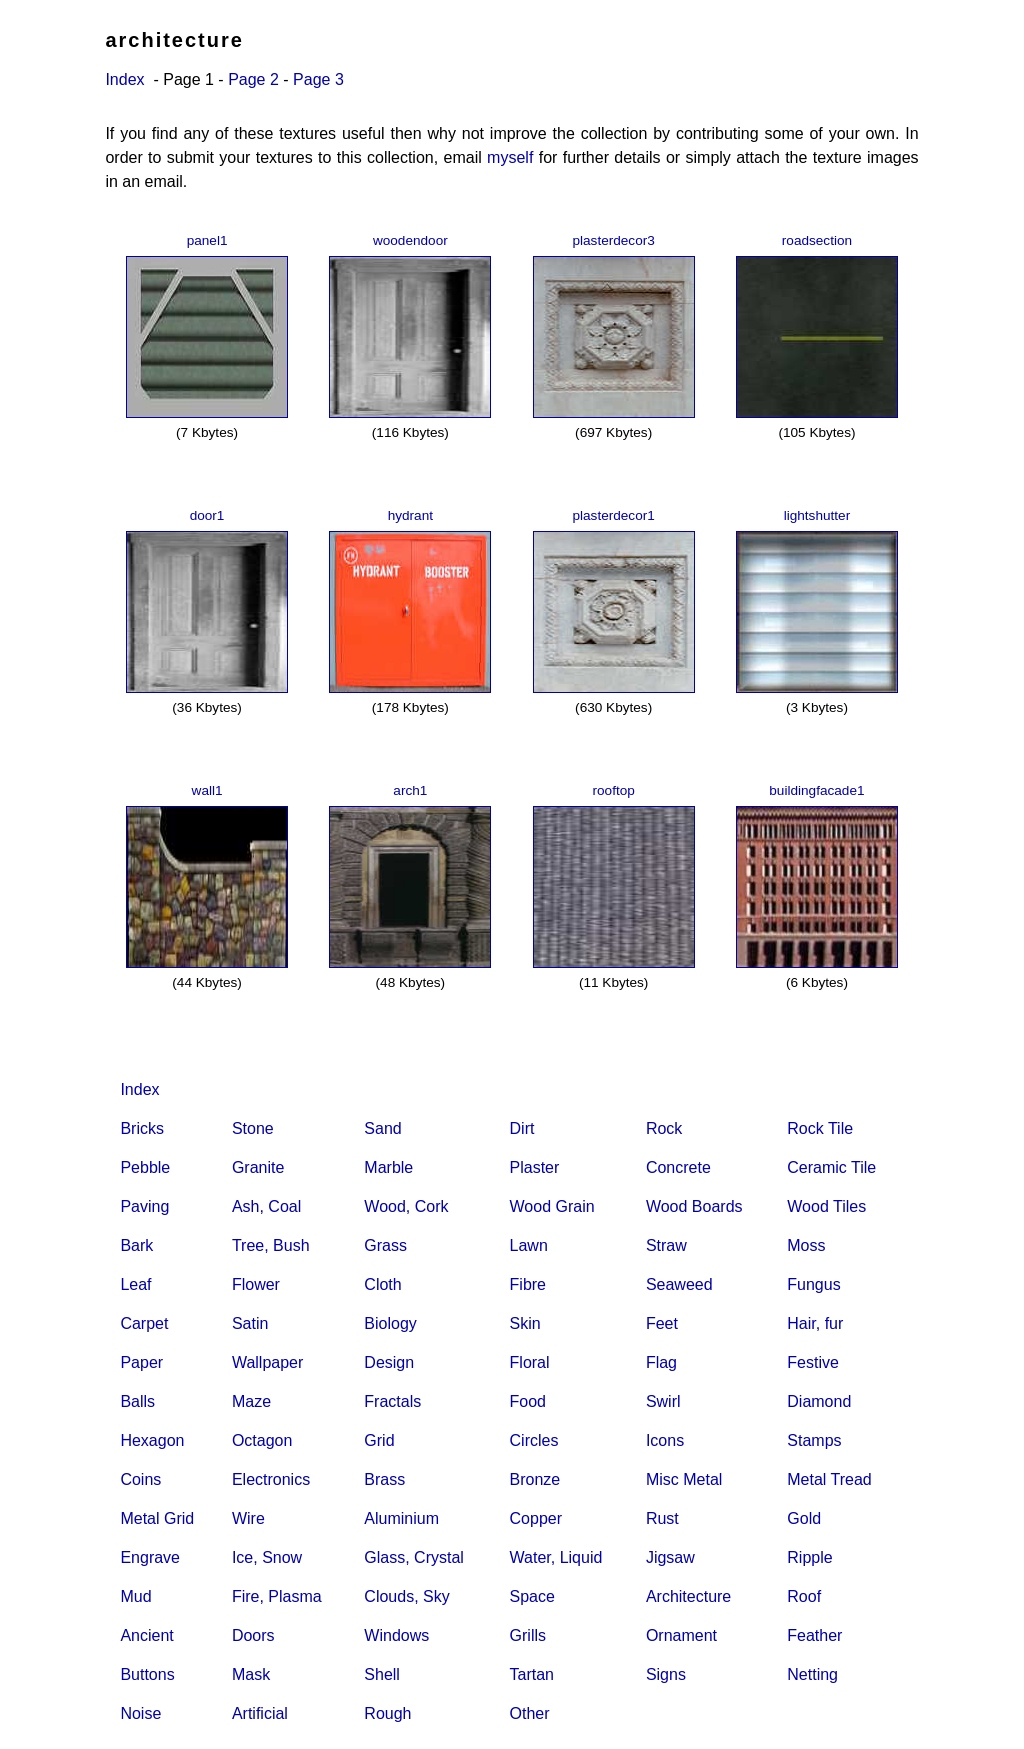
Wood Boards (694, 1206)
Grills (528, 1635)
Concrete (678, 1167)
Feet (662, 1323)
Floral (530, 1362)
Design (389, 1362)
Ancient (146, 1635)
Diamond (819, 1401)
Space (532, 1596)
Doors (253, 1635)
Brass (384, 1479)
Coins (140, 1479)
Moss (806, 1245)
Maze (251, 1401)
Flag (661, 1362)
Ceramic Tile (831, 1167)
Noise (140, 1713)
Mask (251, 1674)
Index (124, 79)
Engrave (150, 1557)
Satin (250, 1323)
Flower (256, 1284)
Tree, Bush (271, 1245)
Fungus (813, 1284)
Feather (814, 1635)
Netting (812, 1674)
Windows (396, 1635)
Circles (534, 1440)
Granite (258, 1167)
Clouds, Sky (406, 1596)
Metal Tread (829, 1479)
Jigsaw (670, 1557)
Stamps (814, 1440)
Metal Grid (157, 1518)
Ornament (681, 1635)
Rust (662, 1518)
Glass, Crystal (414, 1557)
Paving (144, 1206)
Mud (135, 1596)
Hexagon (152, 1440)
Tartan (532, 1674)
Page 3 (318, 79)
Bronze (535, 1479)
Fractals (392, 1401)
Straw (666, 1245)
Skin (525, 1323)
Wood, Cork (406, 1206)
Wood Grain (552, 1206)
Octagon (262, 1440)
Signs (666, 1674)
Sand (382, 1128)
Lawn (529, 1245)
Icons (665, 1440)
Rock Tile (820, 1128)
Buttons (147, 1674)
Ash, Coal (266, 1206)
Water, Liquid (556, 1557)
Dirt (522, 1128)
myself (510, 157)
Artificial (260, 1713)
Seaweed (679, 1284)
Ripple (809, 1557)
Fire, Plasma (277, 1596)
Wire (248, 1518)
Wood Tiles (826, 1206)
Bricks (142, 1128)
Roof (804, 1596)
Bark (136, 1245)
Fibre (528, 1284)
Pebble (145, 1167)
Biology (390, 1323)
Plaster (535, 1167)
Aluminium (401, 1518)
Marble (388, 1167)
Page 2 (253, 79)
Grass (385, 1245)
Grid (379, 1440)
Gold (804, 1518)
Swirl (663, 1401)
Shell (382, 1674)
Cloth (382, 1284)
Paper (141, 1362)
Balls (137, 1401)
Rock (664, 1128)
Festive (813, 1362)
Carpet (144, 1323)
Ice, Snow (267, 1557)
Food (528, 1401)
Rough (387, 1713)
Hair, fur (815, 1323)
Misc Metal (684, 1479)
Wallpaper (267, 1362)
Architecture (688, 1596)
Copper (536, 1518)
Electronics (271, 1479)
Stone (253, 1128)
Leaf (135, 1284)
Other (530, 1713)
